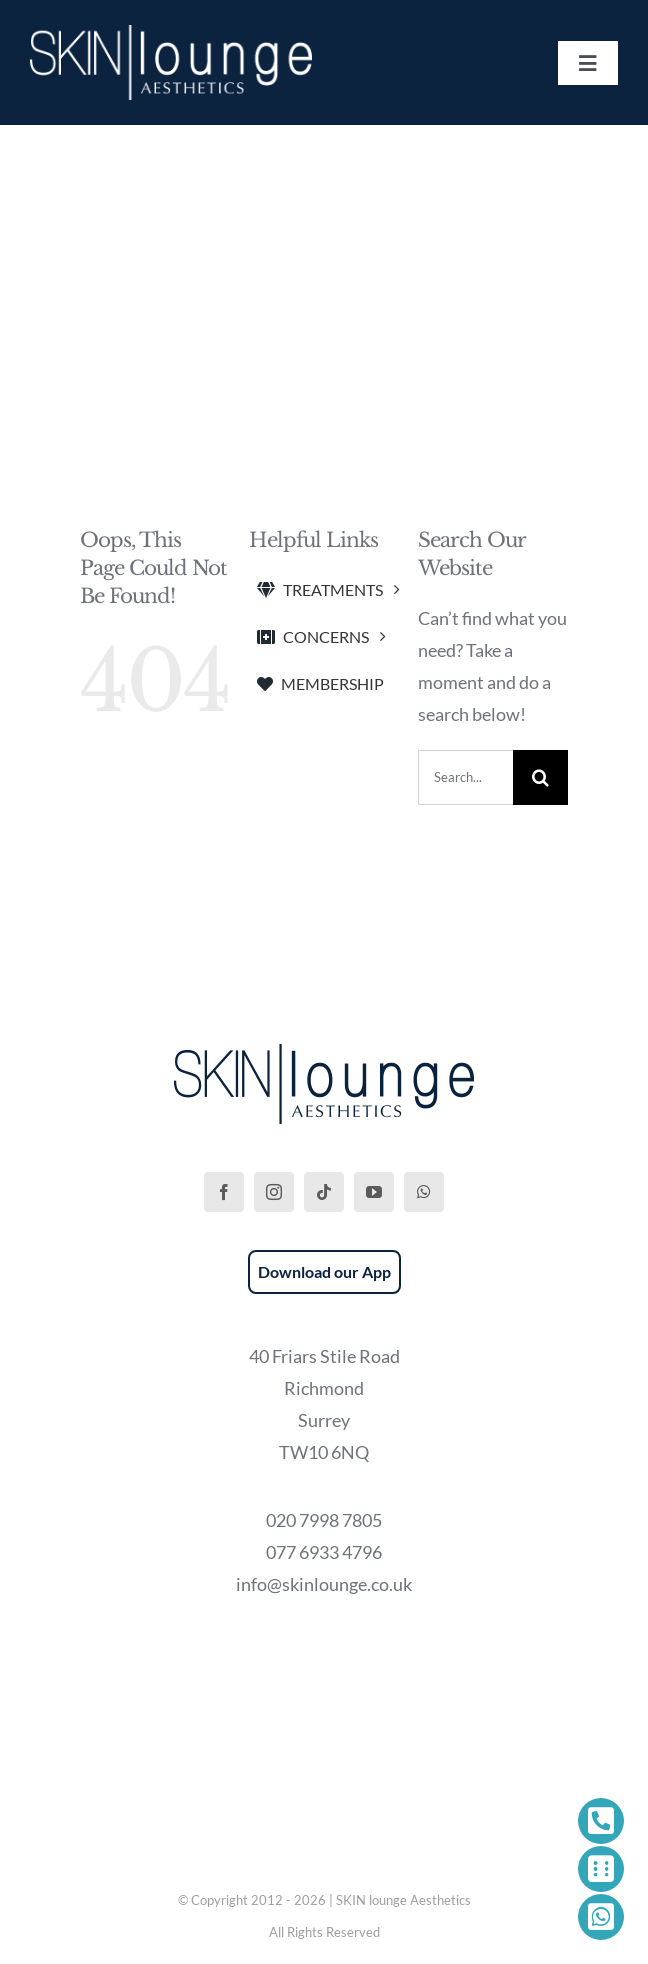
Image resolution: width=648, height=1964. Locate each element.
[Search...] (465, 777)
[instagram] (274, 1192)
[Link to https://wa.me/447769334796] (601, 1917)
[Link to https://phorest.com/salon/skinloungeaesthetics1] (601, 1869)
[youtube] (374, 1192)
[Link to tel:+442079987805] (601, 1821)
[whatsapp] (424, 1192)
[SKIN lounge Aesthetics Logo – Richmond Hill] (171, 34)
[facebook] (224, 1192)
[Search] (540, 777)
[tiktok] (324, 1192)
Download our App (324, 1271)
